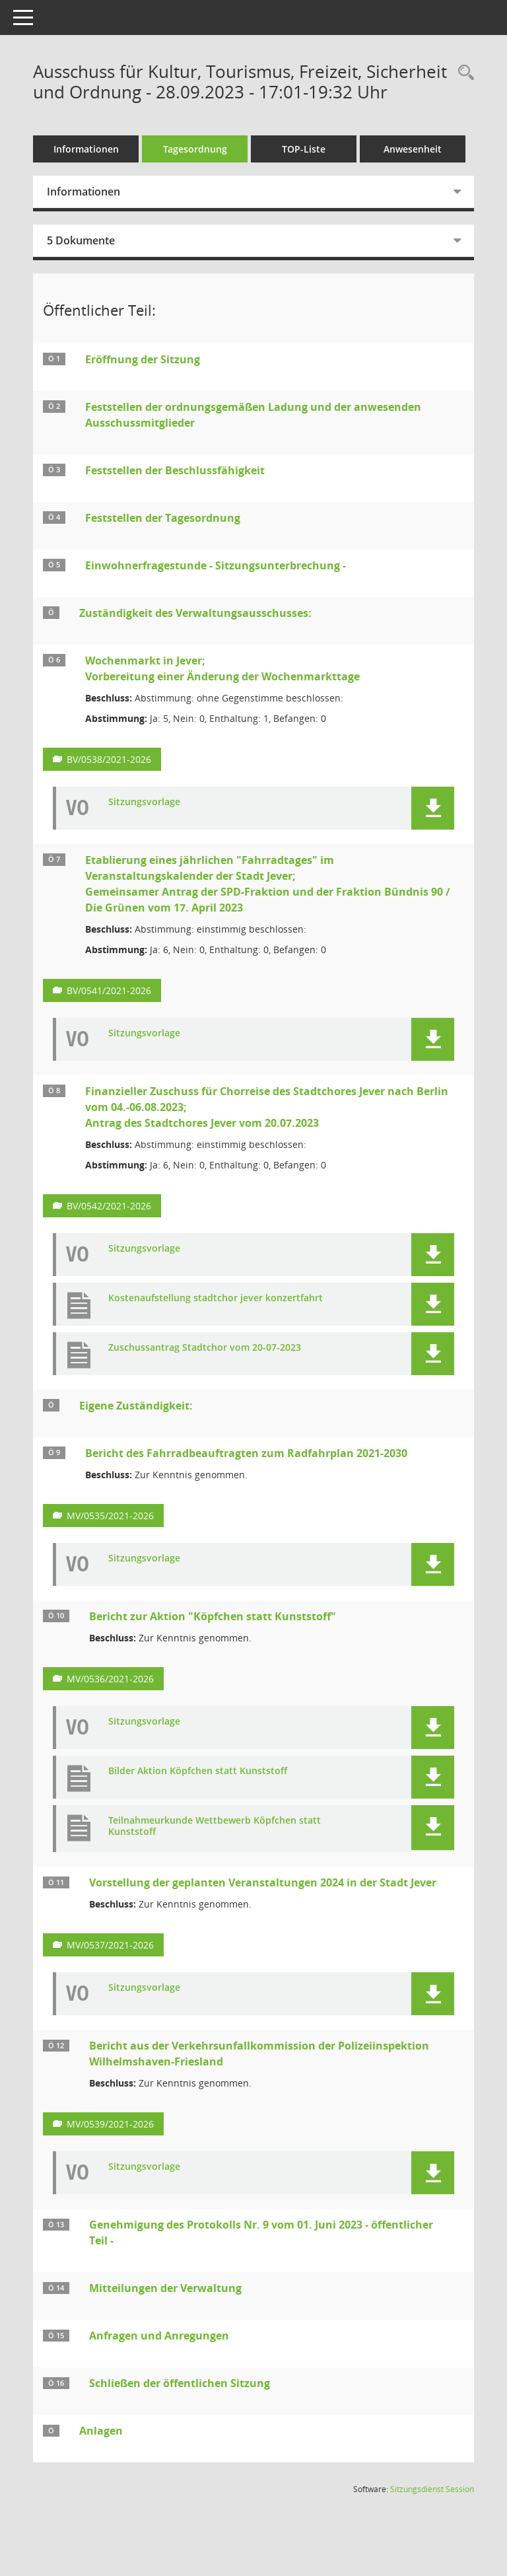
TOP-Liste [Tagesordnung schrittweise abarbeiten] (303, 149)
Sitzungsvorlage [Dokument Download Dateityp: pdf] (144, 802)
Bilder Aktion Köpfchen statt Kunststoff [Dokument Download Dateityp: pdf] (197, 1771)
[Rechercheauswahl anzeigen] (463, 73)
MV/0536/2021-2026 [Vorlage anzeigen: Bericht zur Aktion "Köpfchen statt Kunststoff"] (110, 1678)
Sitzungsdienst (432, 2489)
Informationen (86, 149)
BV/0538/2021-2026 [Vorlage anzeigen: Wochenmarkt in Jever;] (109, 759)
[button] (432, 808)
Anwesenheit (413, 149)
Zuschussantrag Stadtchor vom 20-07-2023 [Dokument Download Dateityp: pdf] (204, 1347)
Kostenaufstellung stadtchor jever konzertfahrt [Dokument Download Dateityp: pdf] (215, 1298)
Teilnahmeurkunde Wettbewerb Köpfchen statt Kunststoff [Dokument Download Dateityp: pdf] (214, 1826)
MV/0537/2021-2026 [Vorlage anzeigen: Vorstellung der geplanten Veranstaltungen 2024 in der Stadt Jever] (110, 1945)
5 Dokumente (81, 240)
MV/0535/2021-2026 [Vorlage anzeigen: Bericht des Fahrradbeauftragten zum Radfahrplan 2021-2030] (110, 1515)
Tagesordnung (195, 149)
